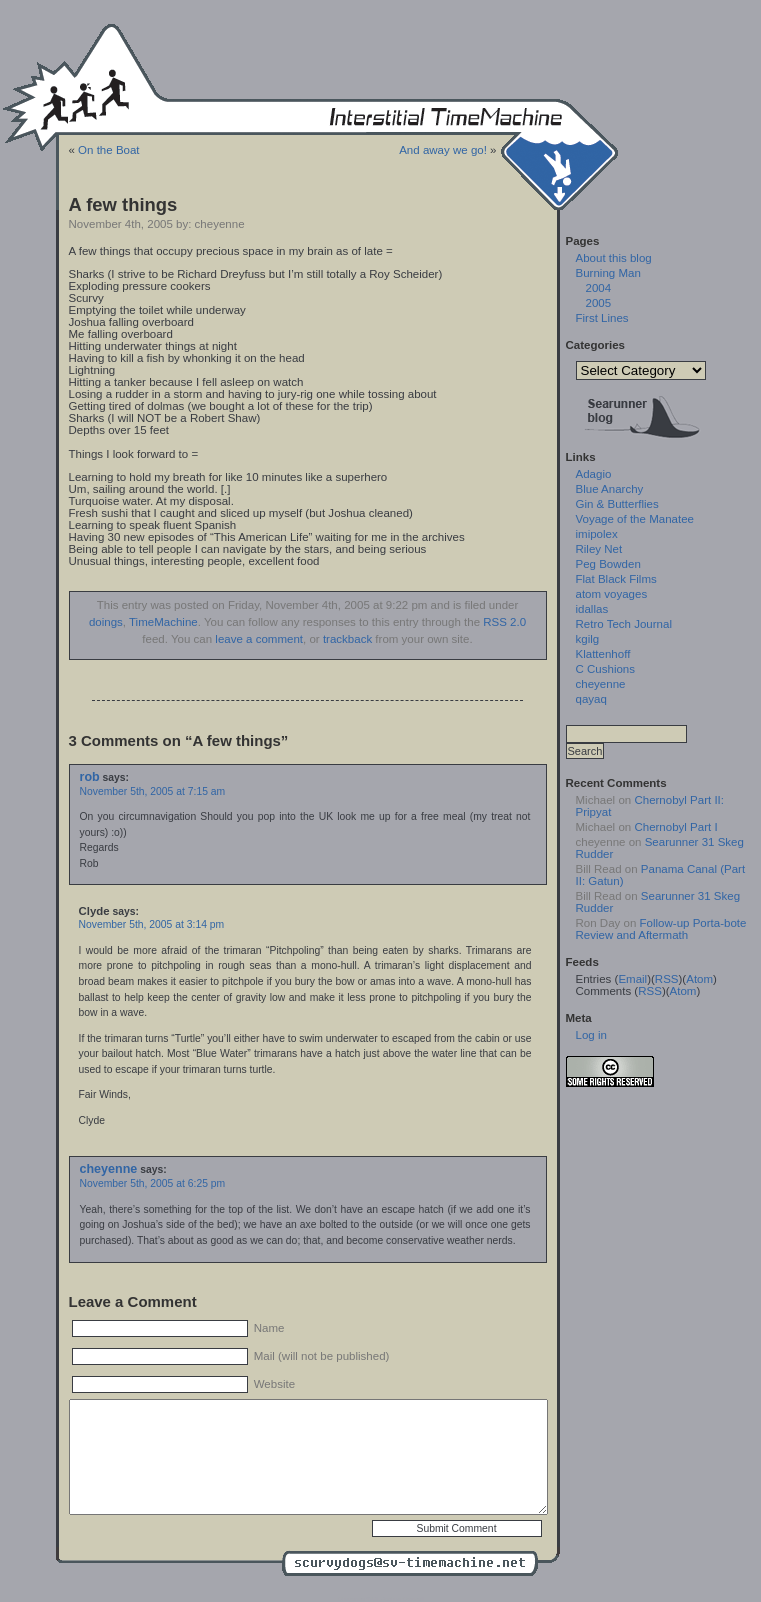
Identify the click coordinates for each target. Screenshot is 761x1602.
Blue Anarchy (610, 489)
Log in (591, 1035)
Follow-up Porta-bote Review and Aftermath (661, 929)
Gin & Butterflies (617, 504)
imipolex (597, 534)
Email (632, 979)
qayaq (591, 699)
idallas (592, 609)
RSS (667, 979)
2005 (599, 303)
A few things (123, 204)
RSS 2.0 (504, 622)
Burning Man (608, 273)
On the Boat (108, 150)
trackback (347, 639)
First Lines (602, 318)
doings (106, 622)
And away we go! (443, 150)
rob (90, 777)
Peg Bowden (608, 564)
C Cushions (606, 669)
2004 (599, 288)
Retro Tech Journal (624, 624)
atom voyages (612, 594)
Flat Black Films (616, 579)
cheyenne (109, 1169)
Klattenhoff (603, 654)
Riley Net (599, 549)
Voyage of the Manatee (635, 519)
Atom (699, 979)
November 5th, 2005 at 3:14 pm (152, 924)
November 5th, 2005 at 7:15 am (153, 791)
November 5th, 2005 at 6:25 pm (153, 1183)
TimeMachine (163, 622)
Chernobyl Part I (675, 827)
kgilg (588, 639)
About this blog (614, 258)
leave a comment (259, 639)
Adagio (594, 474)
